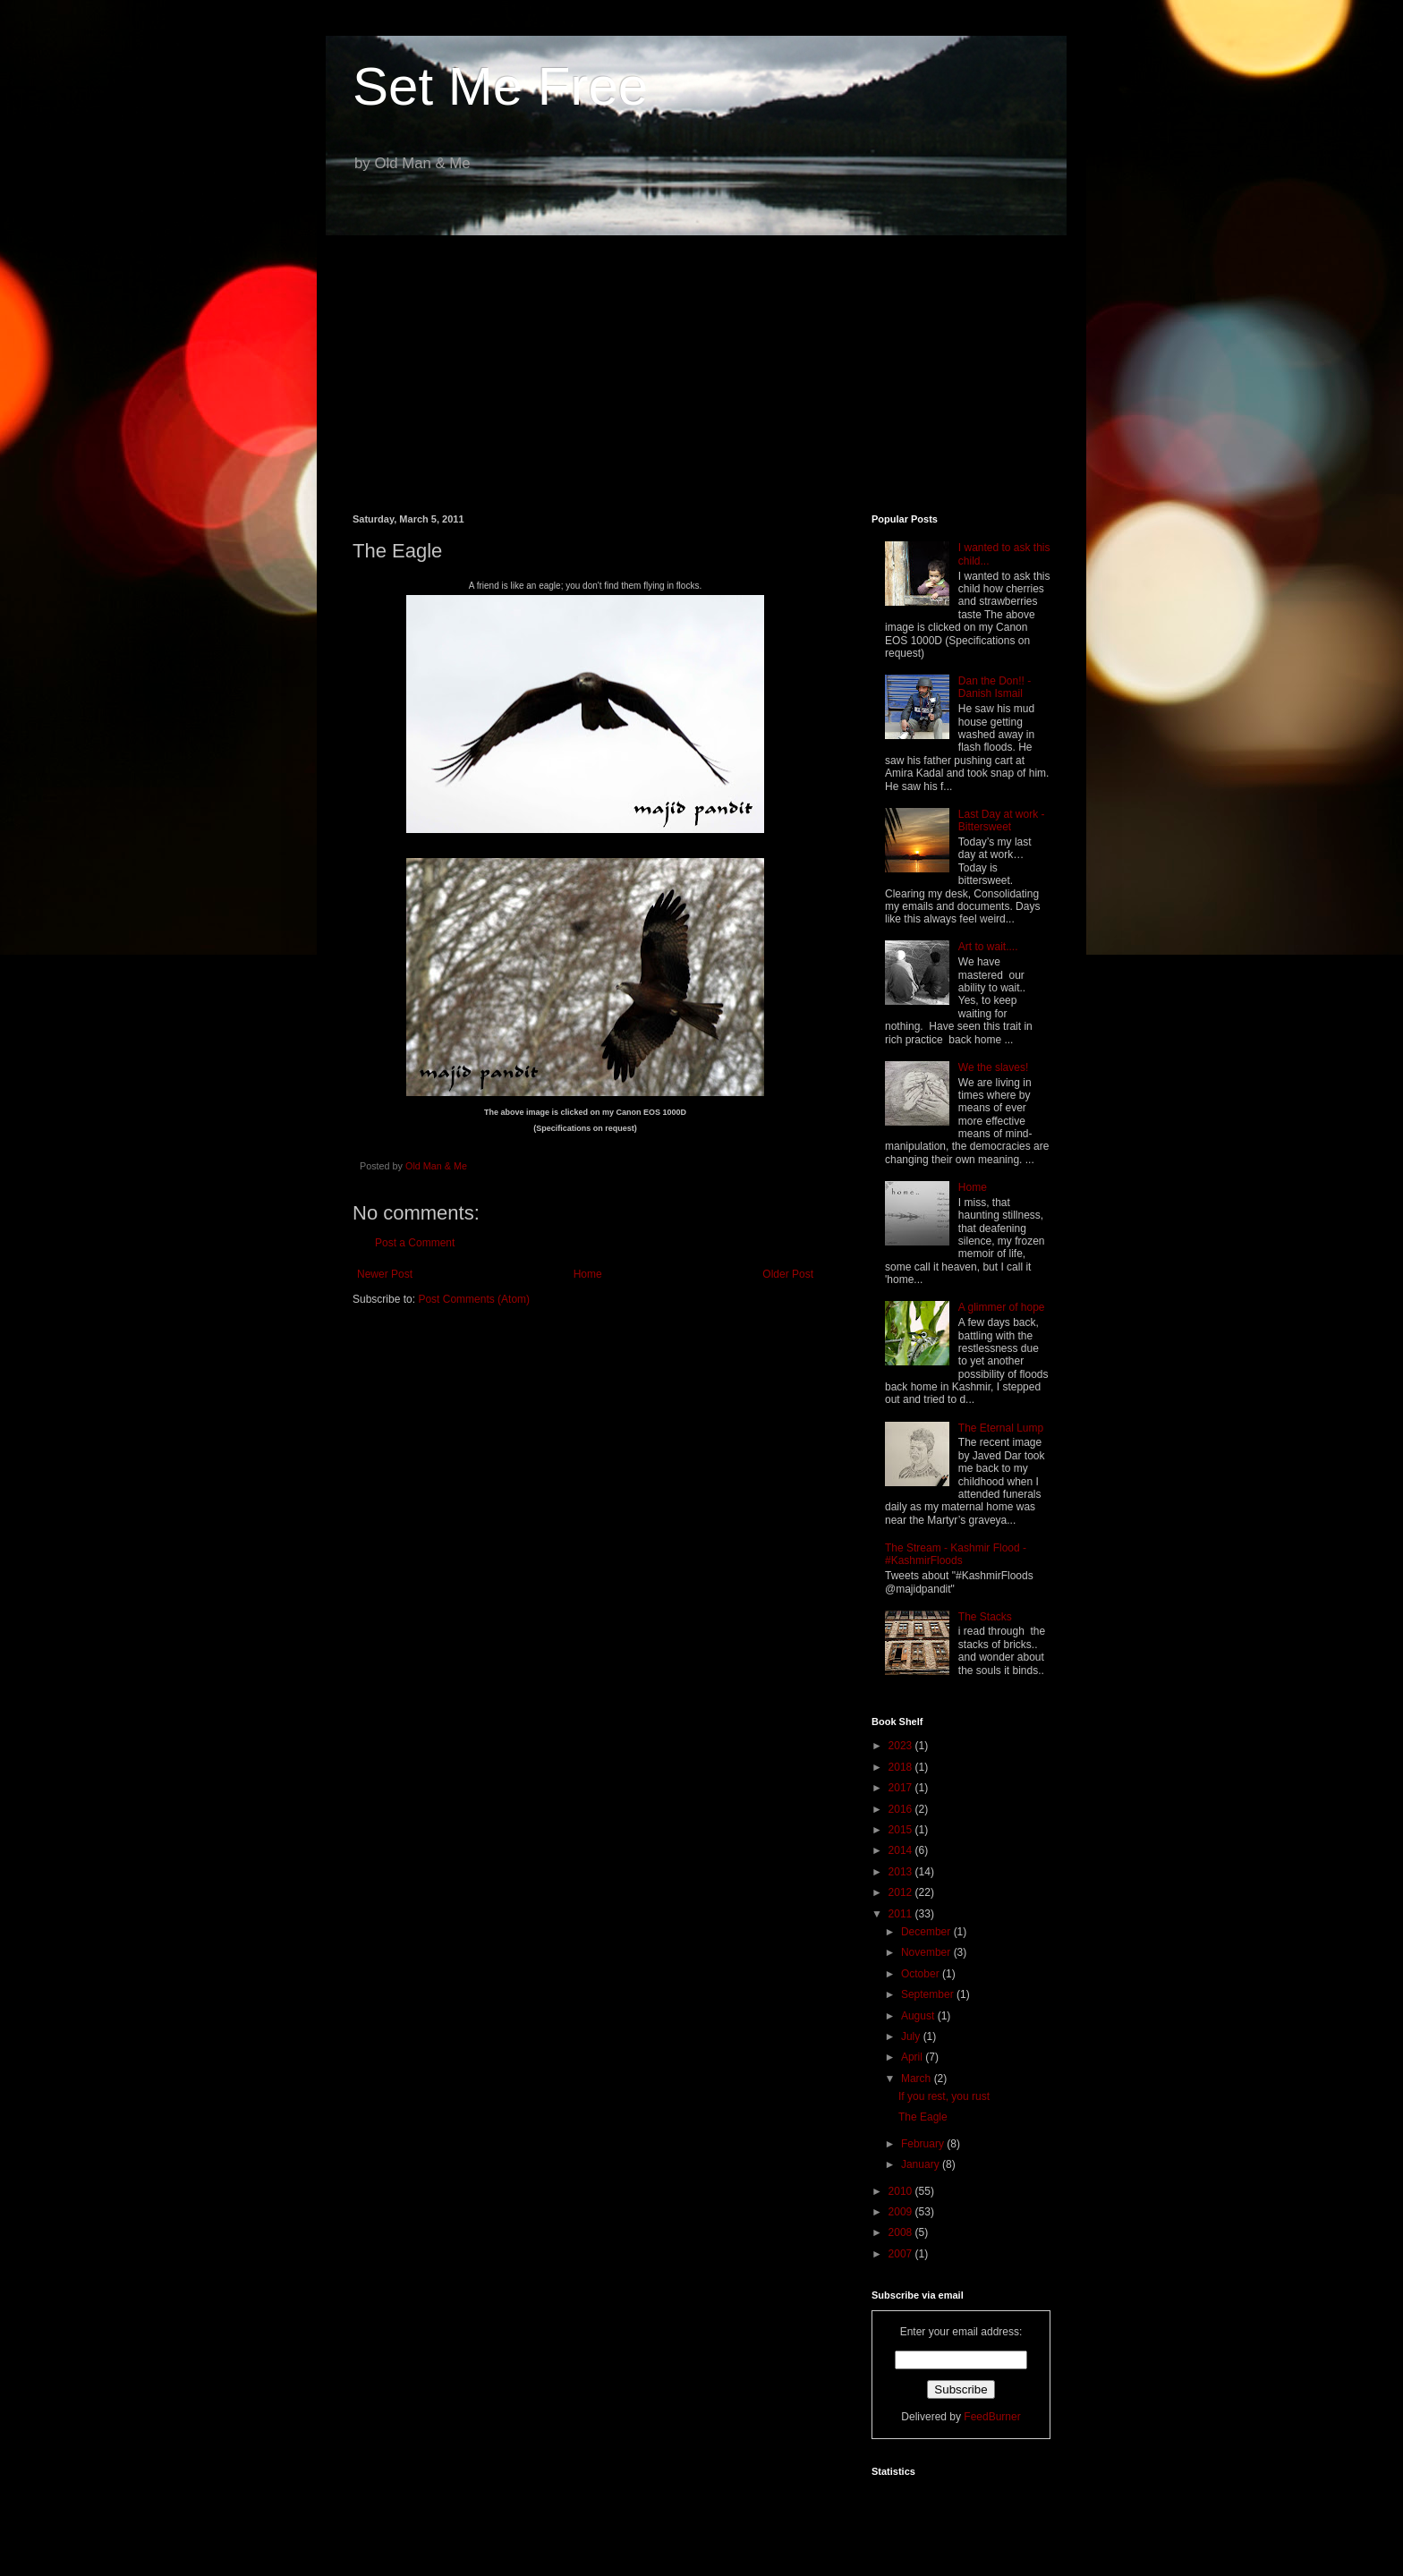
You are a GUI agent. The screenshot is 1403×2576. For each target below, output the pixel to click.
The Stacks (985, 1617)
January (921, 2164)
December (927, 1932)
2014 (902, 1850)
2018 (902, 1767)
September (929, 1994)
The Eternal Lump (1000, 1428)
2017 (902, 1787)
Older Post (787, 1274)
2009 (902, 2212)
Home (588, 1274)
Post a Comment (415, 1243)
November (927, 1952)
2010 (902, 2191)
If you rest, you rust (944, 2096)
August (919, 2016)
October (921, 1974)
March (917, 2078)
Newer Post (384, 1274)
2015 (902, 1830)
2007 (902, 2254)
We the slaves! (993, 1067)
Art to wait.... (988, 946)
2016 (902, 1809)
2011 (902, 1914)
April (913, 2057)
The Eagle (923, 2117)
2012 (902, 1892)
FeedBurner (992, 2416)
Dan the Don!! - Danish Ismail (994, 687)
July (912, 2036)
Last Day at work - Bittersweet (1001, 820)
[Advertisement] (701, 361)
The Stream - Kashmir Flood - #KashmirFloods (955, 1554)
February (924, 2144)
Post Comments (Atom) (474, 1299)
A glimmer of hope (1001, 1307)
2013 (902, 1872)
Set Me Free (500, 86)
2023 (902, 1745)
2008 (902, 2232)
